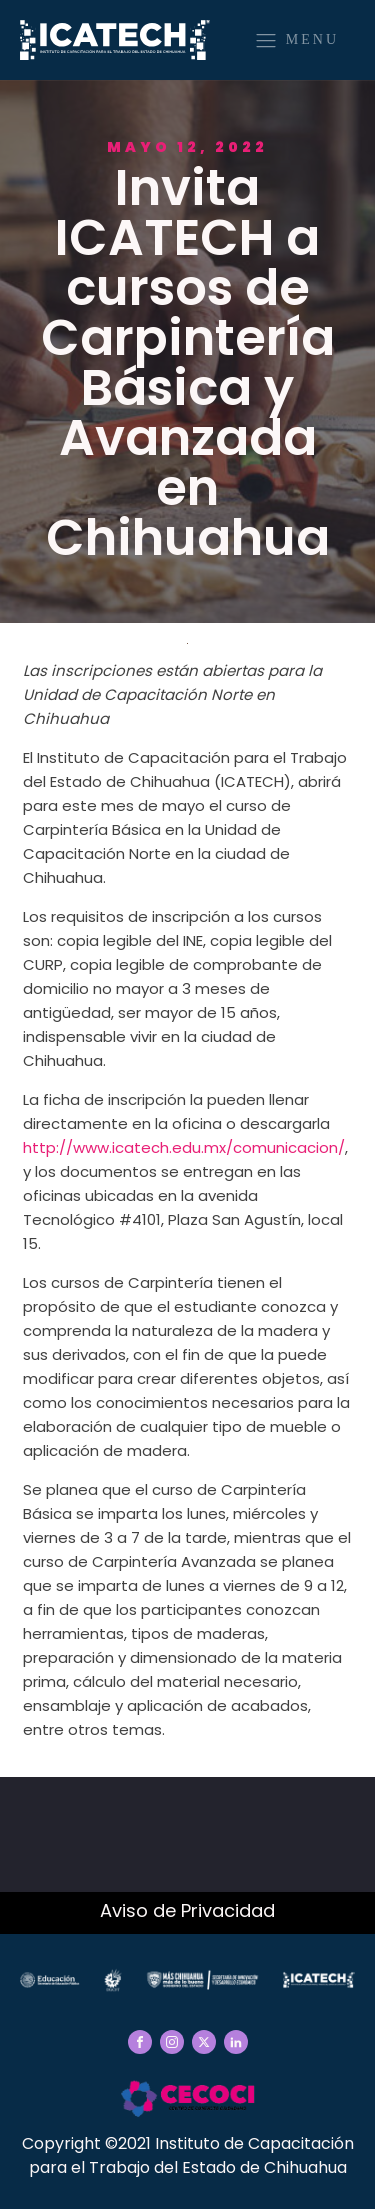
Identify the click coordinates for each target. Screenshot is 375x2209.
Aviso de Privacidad (187, 1910)
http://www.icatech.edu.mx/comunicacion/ (184, 1147)
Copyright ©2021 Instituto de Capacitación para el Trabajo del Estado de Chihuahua (188, 2155)
